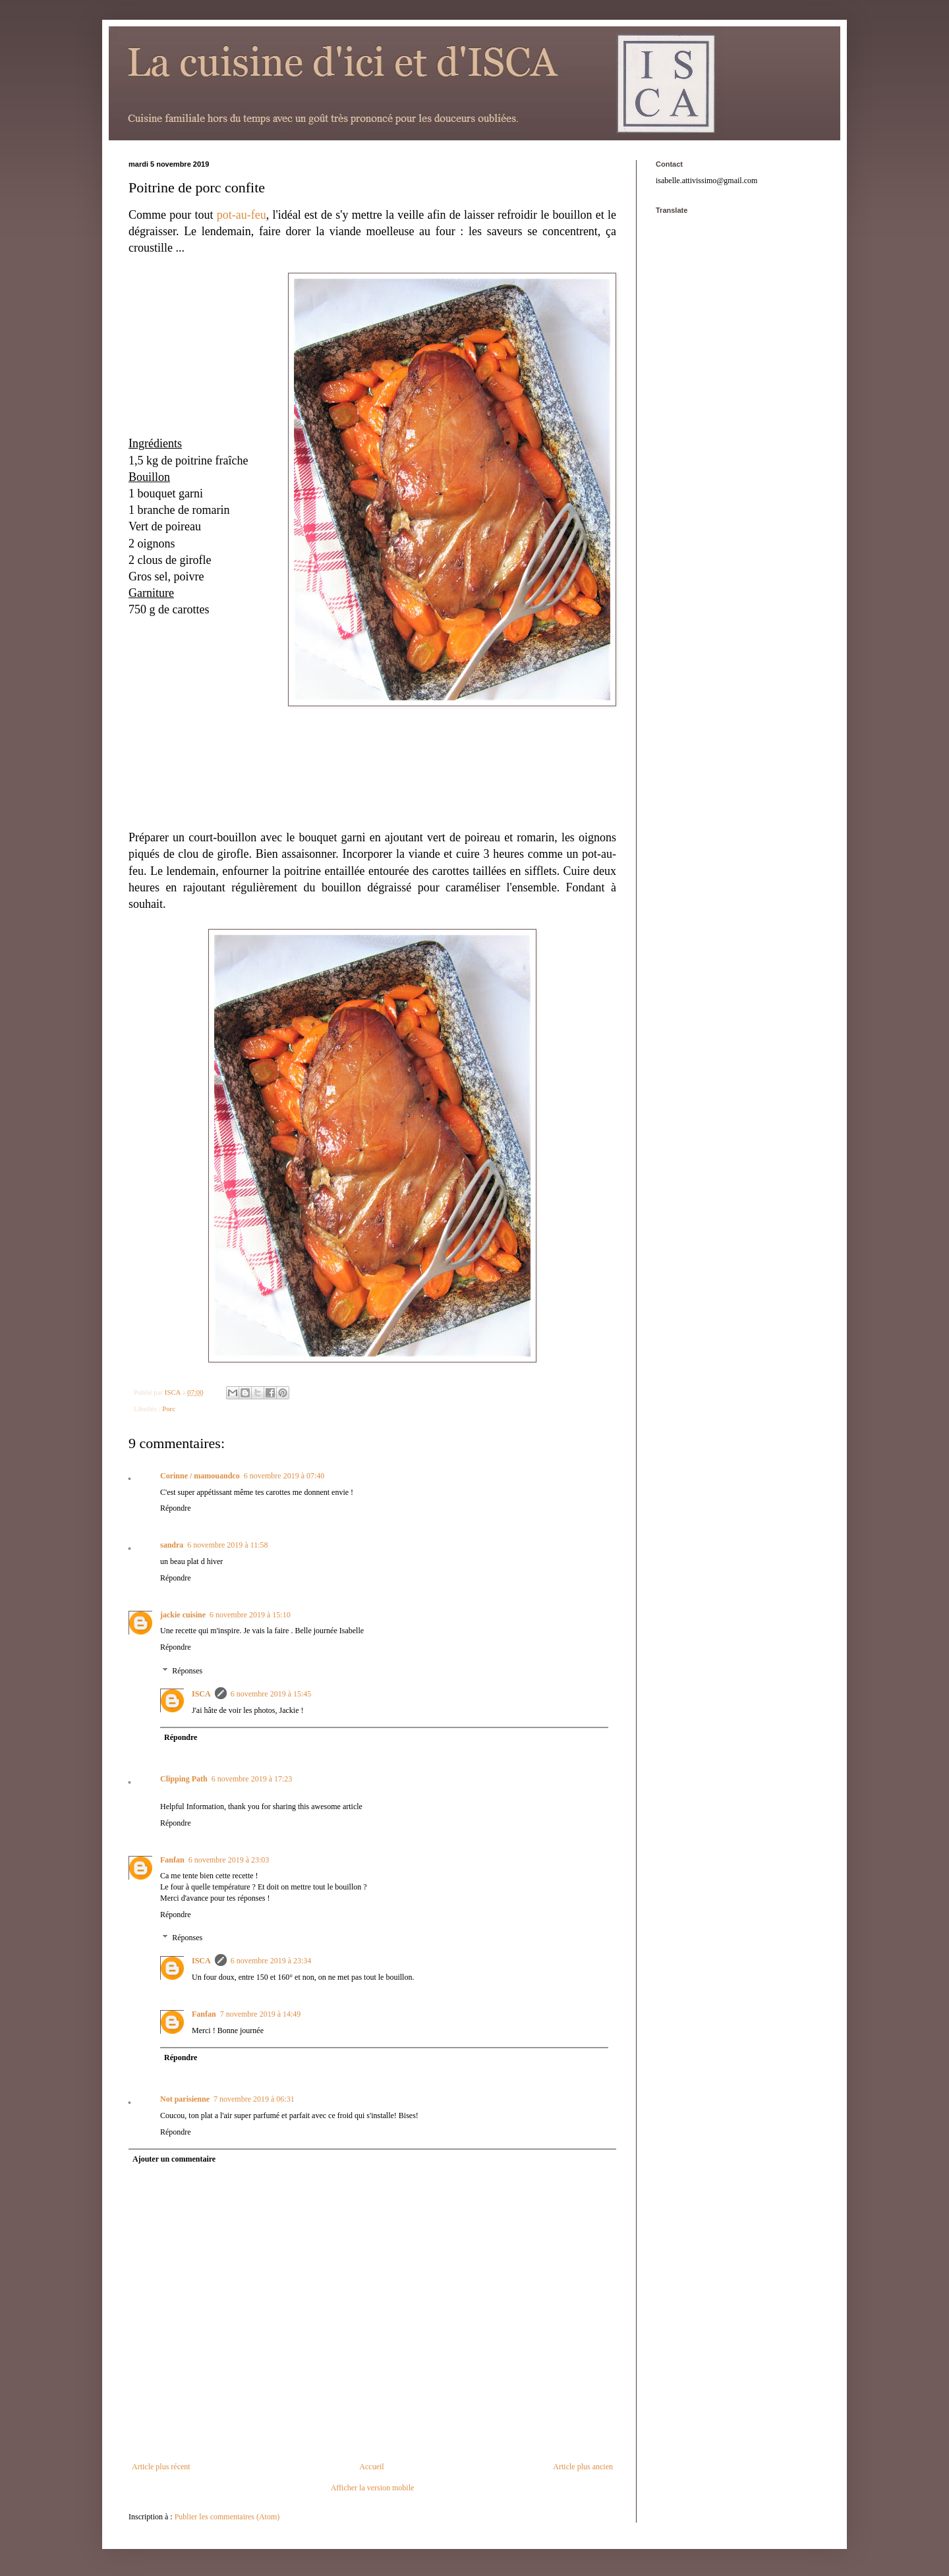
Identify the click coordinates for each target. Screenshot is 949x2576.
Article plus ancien (583, 2466)
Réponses (187, 1670)
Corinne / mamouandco (200, 1475)
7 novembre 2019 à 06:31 (254, 2099)
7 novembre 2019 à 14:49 (260, 2014)
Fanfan (172, 1859)
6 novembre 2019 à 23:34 (271, 1960)
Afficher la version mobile (373, 2487)
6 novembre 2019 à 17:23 (252, 1778)
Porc (168, 1409)
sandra (171, 1545)
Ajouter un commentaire (174, 2159)
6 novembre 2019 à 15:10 (250, 1614)
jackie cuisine (183, 1614)
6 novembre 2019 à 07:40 (284, 1475)
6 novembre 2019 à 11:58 (227, 1545)
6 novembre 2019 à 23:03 (229, 1859)
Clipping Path (184, 1778)
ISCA (201, 1693)
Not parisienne (185, 2099)
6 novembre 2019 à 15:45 (271, 1693)
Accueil (371, 2466)
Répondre (175, 1508)
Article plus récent (161, 2466)
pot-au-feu (241, 214)
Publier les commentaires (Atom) (227, 2516)
